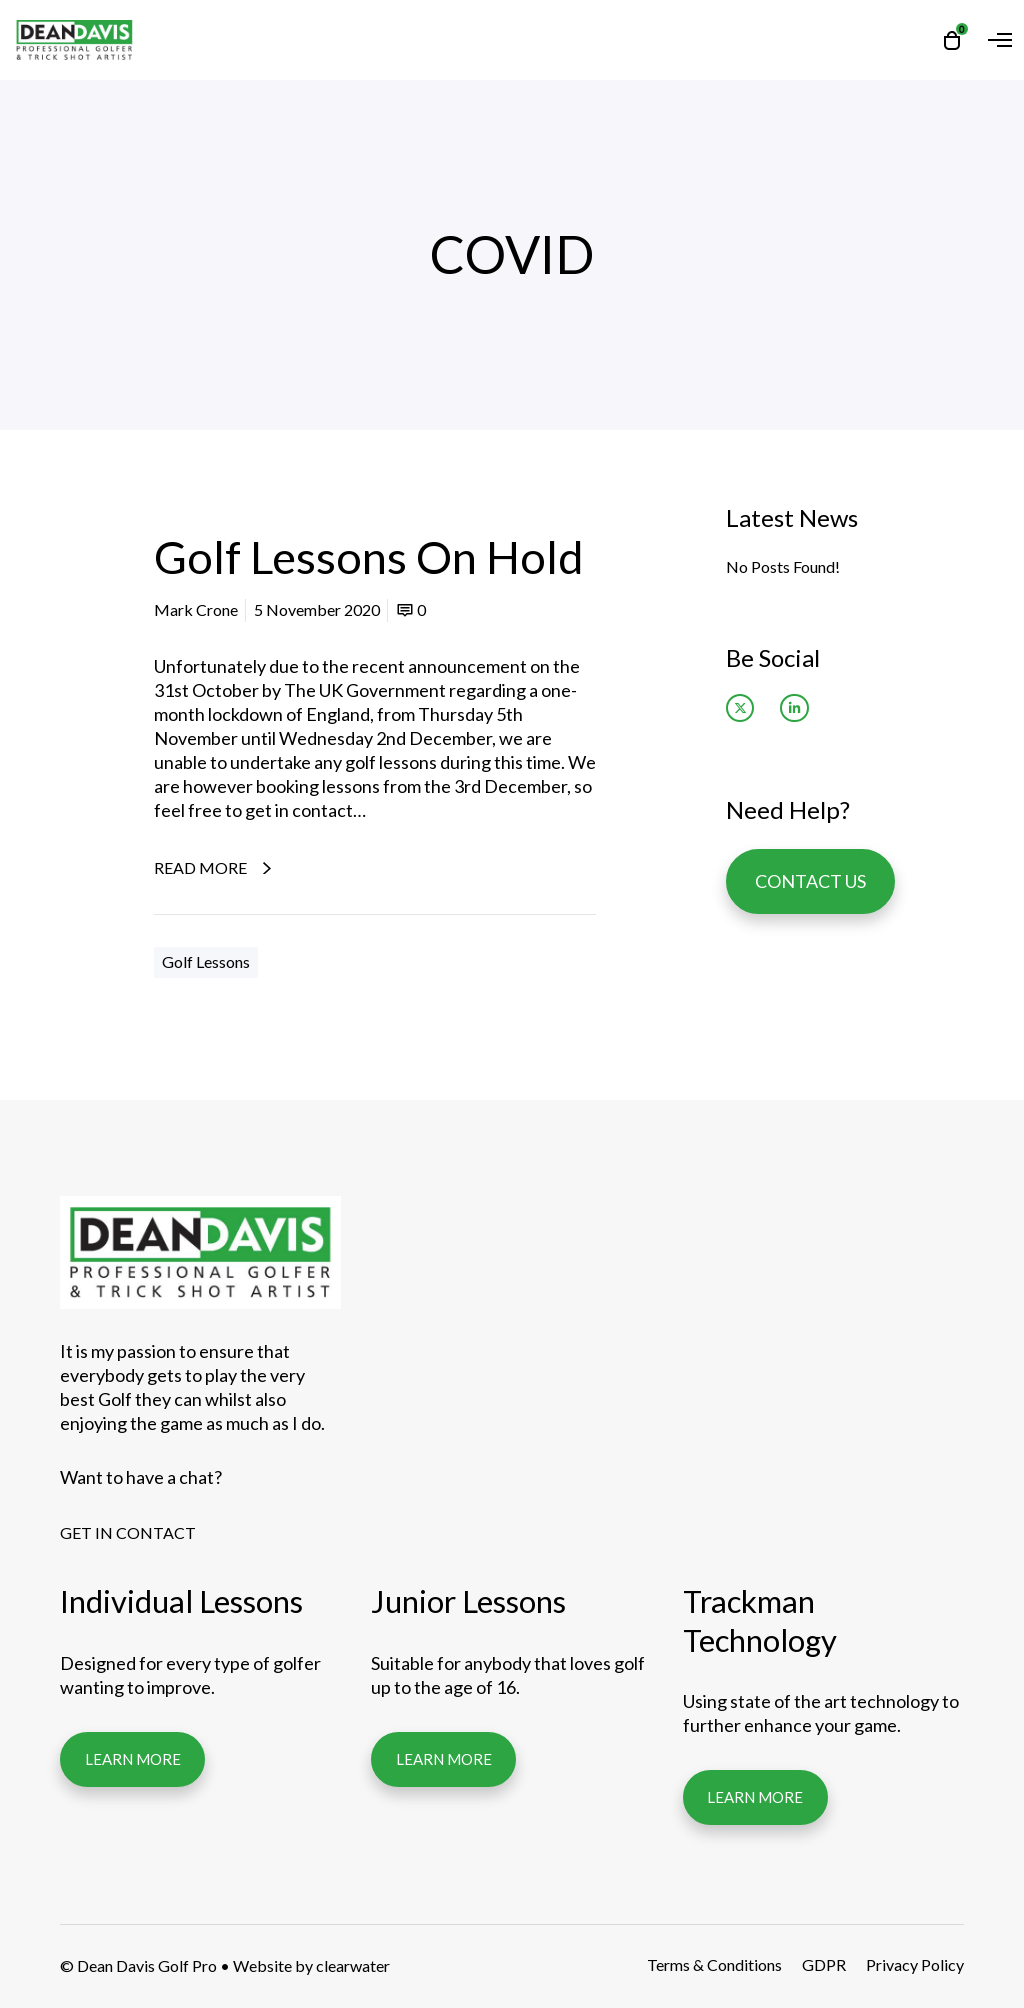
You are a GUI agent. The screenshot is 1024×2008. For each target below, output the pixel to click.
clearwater (353, 1965)
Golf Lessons (206, 961)
